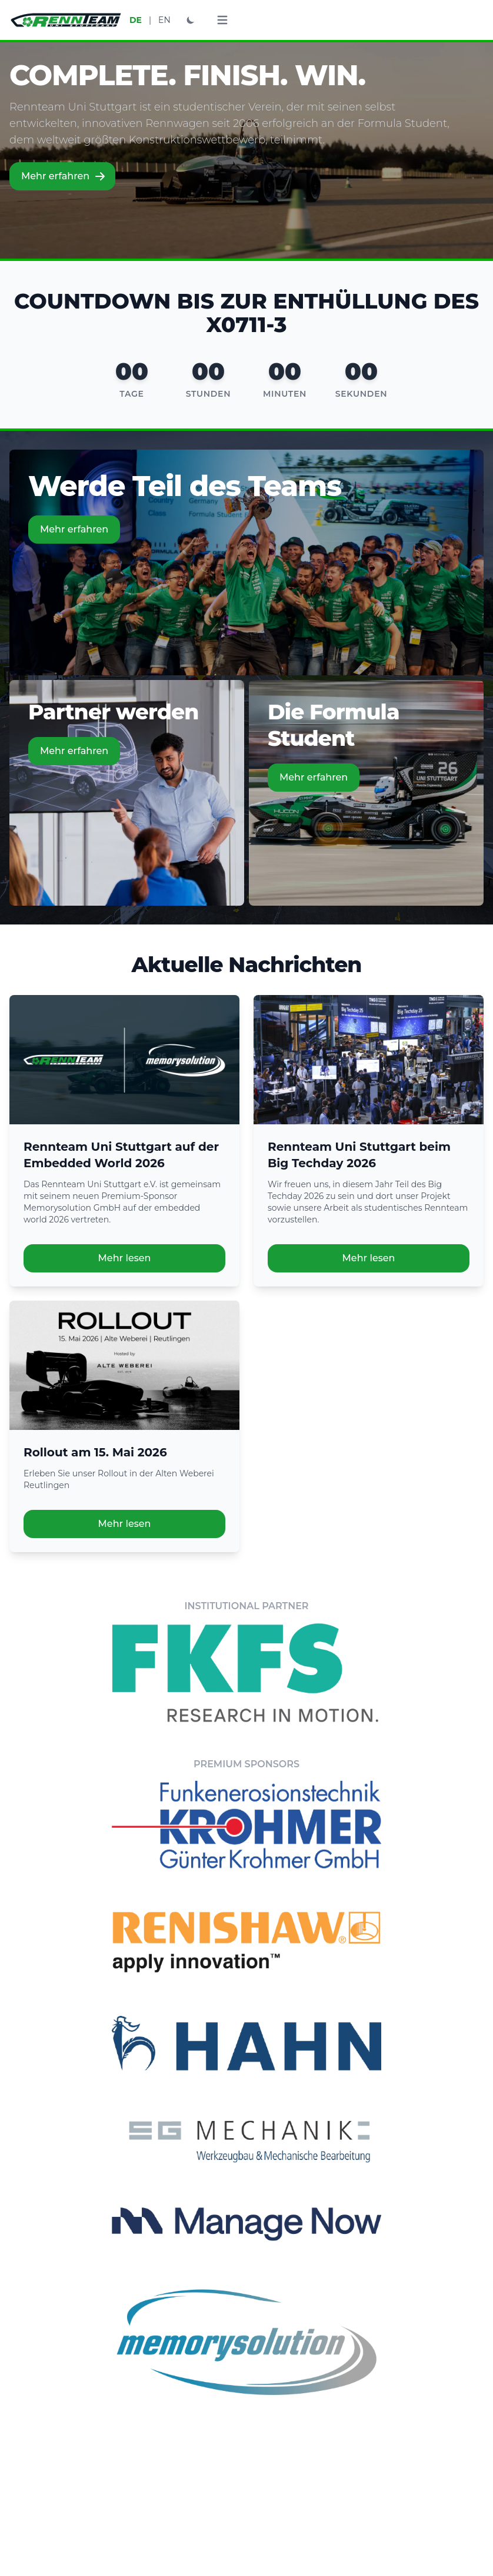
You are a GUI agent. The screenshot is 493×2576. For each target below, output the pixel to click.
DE (135, 20)
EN (164, 20)
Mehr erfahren (63, 176)
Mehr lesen (124, 1258)
